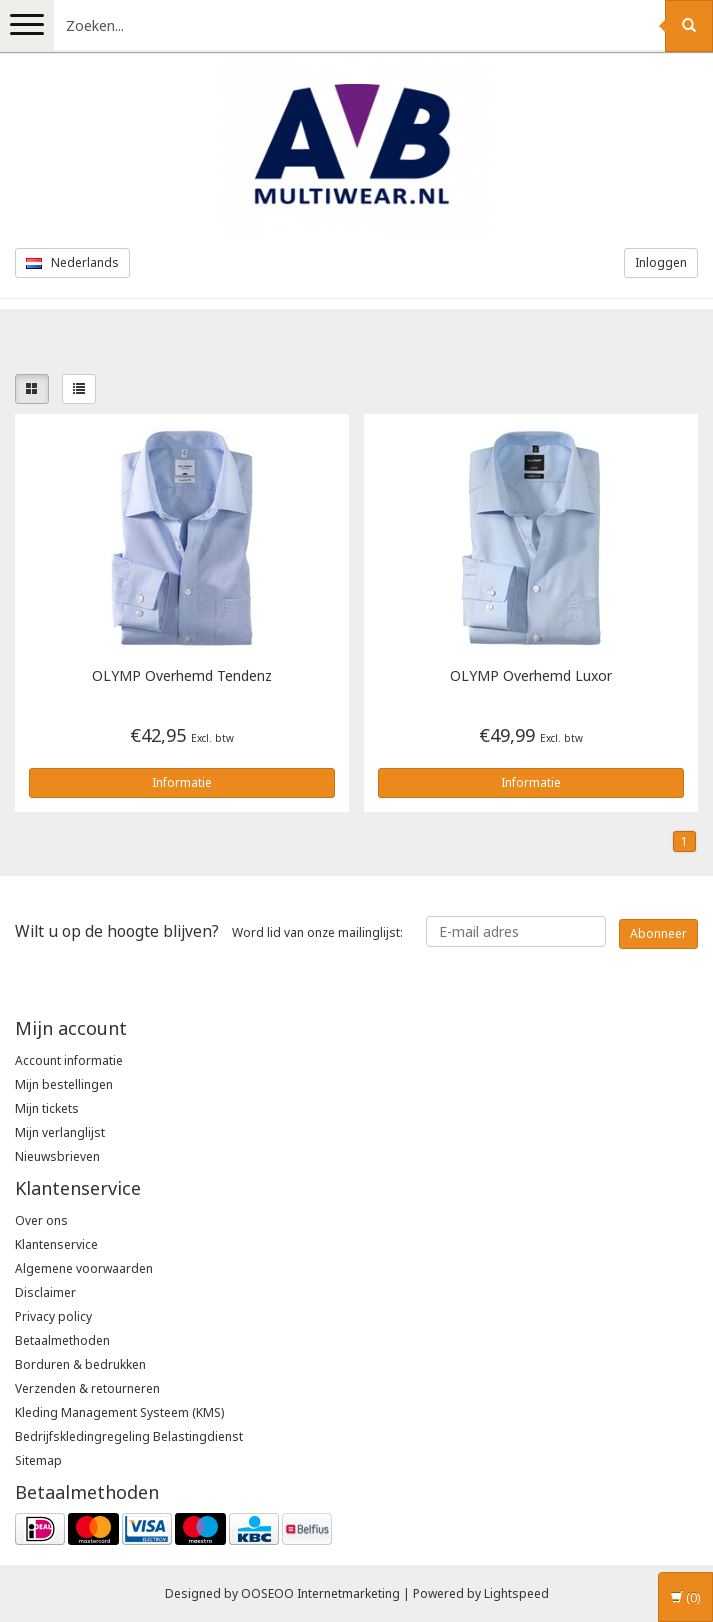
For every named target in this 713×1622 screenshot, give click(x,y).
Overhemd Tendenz (182, 676)
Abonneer (658, 933)
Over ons (41, 1220)
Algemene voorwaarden (84, 1268)
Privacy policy (53, 1316)
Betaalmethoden (62, 1340)
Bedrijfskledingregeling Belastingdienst (129, 1436)
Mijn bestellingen (64, 1084)
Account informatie (69, 1060)
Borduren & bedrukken (80, 1364)
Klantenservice (56, 1244)
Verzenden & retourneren (87, 1388)
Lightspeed (516, 1593)
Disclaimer (45, 1292)
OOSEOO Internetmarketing (320, 1593)
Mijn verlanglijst (60, 1132)
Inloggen (661, 262)
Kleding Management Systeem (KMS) (119, 1412)
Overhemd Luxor (531, 676)
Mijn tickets (47, 1108)
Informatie (182, 782)
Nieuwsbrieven (57, 1156)
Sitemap (38, 1460)
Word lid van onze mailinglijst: (209, 931)
